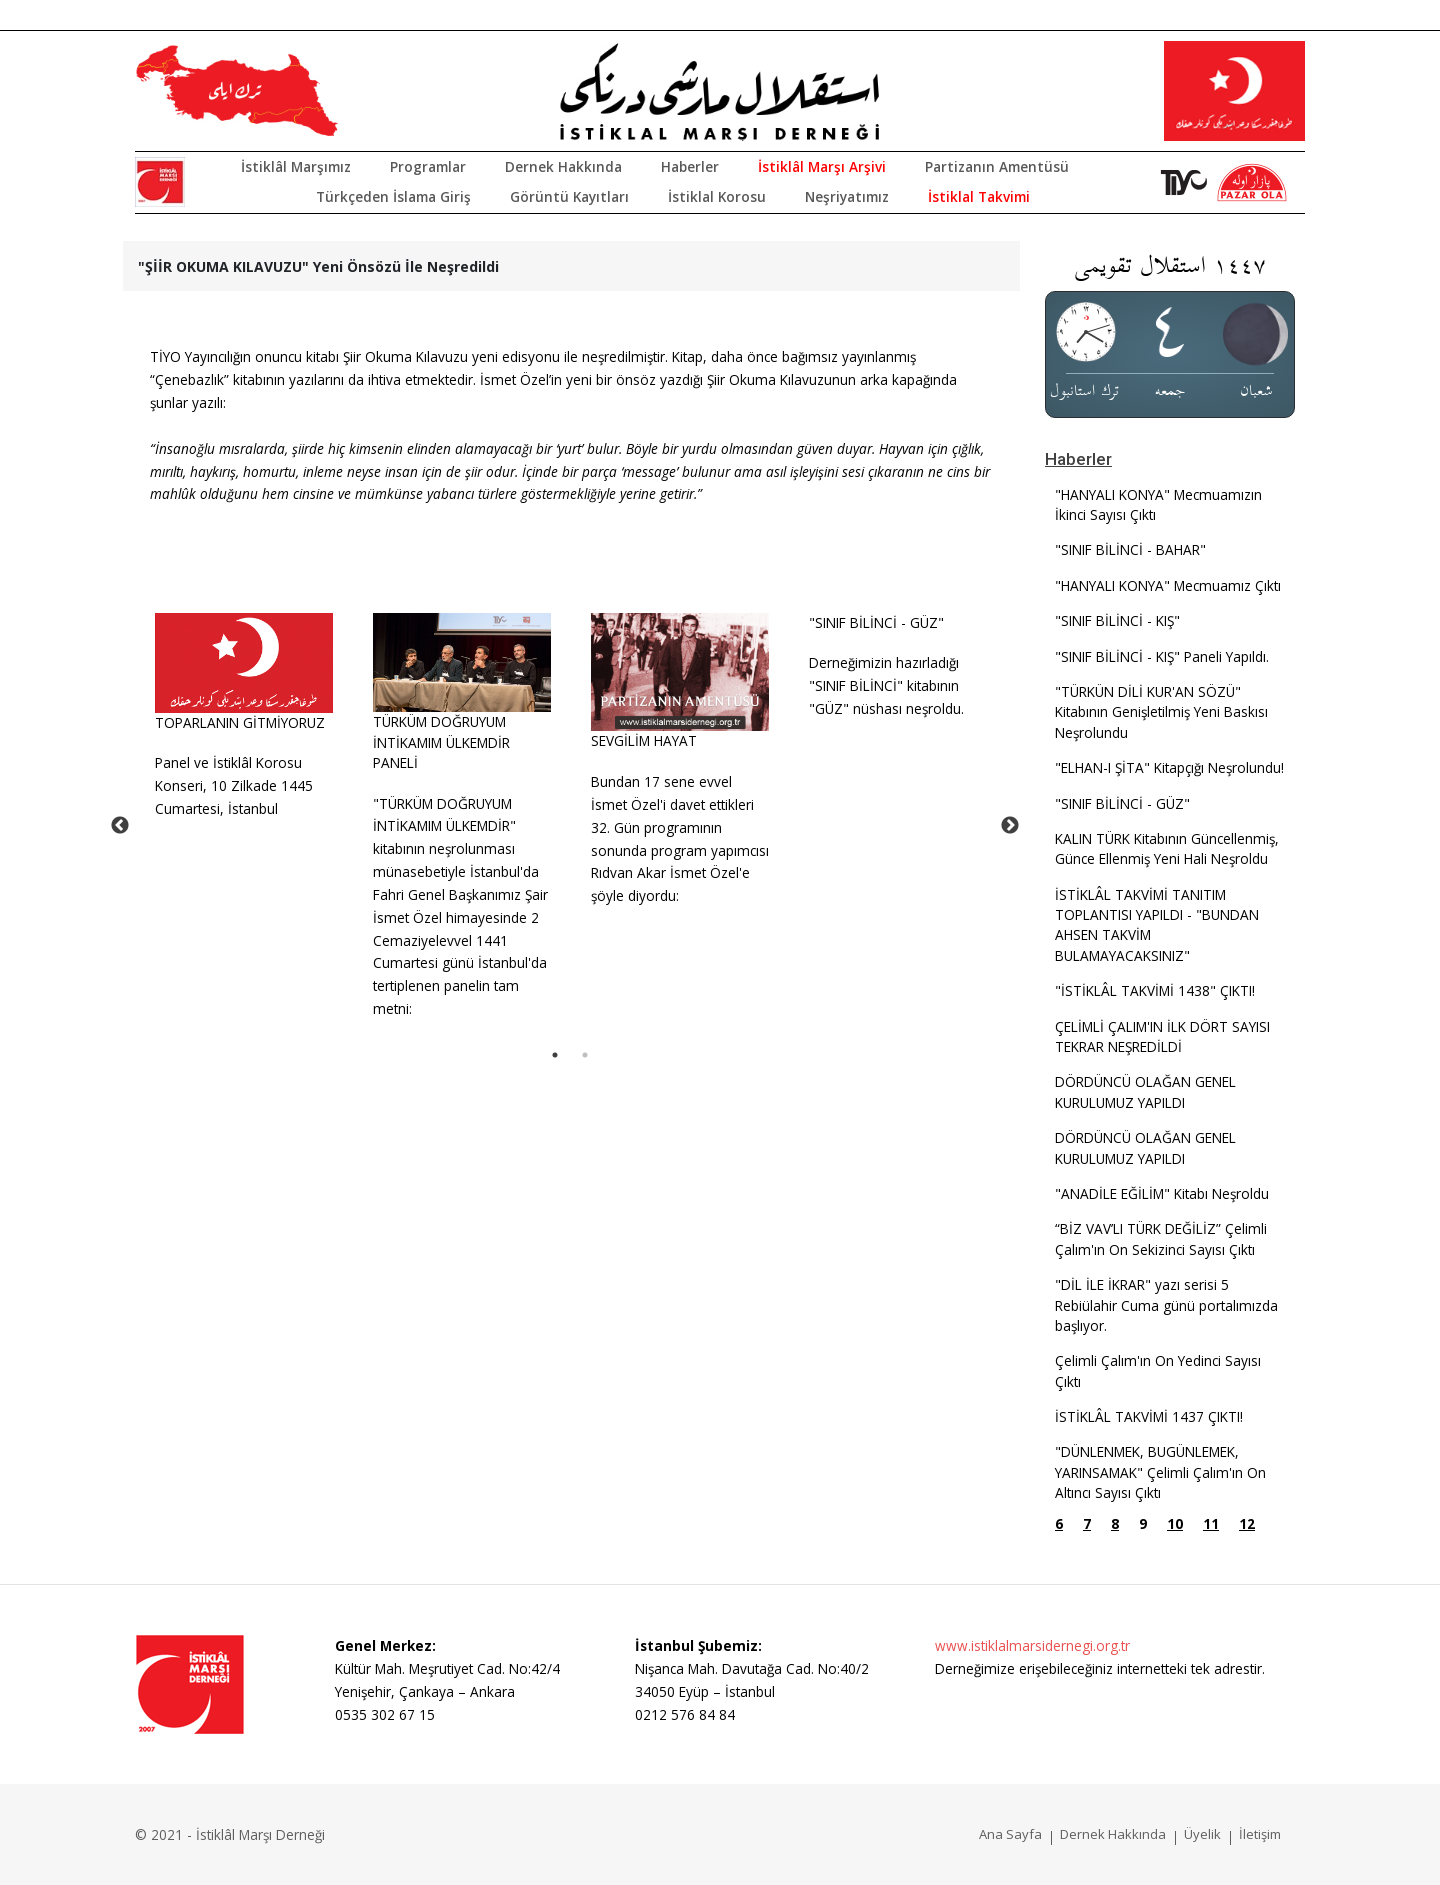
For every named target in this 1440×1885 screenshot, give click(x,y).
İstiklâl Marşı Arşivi (822, 166)
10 (1175, 1523)
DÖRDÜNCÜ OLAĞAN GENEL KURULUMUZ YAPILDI (1145, 1091)
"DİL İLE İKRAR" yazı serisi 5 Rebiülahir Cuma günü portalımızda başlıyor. (1166, 1305)
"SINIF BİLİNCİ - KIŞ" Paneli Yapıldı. (1162, 656)
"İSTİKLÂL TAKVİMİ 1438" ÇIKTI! (1155, 990)
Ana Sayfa (1010, 1834)
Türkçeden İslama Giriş (393, 196)
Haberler (690, 166)
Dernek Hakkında (563, 166)
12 (1247, 1523)
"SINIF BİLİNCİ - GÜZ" (876, 622)
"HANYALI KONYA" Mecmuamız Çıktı (1168, 585)
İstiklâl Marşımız (296, 166)
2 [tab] (585, 1055)
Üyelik (1202, 1834)
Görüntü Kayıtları (569, 196)
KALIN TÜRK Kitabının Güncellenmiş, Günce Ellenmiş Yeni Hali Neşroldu (1167, 848)
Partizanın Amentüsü (997, 166)
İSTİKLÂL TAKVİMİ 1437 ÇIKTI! (1149, 1416)
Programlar (428, 166)
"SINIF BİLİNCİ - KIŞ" (1117, 620)
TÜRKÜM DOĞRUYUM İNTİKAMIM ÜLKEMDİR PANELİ (441, 742)
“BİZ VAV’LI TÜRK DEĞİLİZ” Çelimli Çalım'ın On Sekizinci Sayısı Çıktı (1161, 1238)
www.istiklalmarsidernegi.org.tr (1032, 1645)
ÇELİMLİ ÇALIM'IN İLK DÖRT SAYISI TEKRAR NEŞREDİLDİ (1162, 1036)
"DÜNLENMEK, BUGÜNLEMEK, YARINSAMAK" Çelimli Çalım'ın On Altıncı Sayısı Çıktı (1160, 1472)
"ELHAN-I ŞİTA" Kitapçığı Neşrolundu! (1169, 767)
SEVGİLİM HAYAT (644, 740)
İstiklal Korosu (717, 196)
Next (1010, 826)
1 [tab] (555, 1055)
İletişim (1260, 1834)
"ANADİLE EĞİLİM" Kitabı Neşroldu (1162, 1193)
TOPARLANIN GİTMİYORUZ (240, 722)
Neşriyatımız (847, 196)
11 (1211, 1523)
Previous (120, 826)
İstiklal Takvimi (979, 196)
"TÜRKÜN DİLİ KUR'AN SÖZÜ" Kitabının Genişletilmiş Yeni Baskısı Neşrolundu (1161, 712)
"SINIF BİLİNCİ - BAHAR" (1130, 549)
